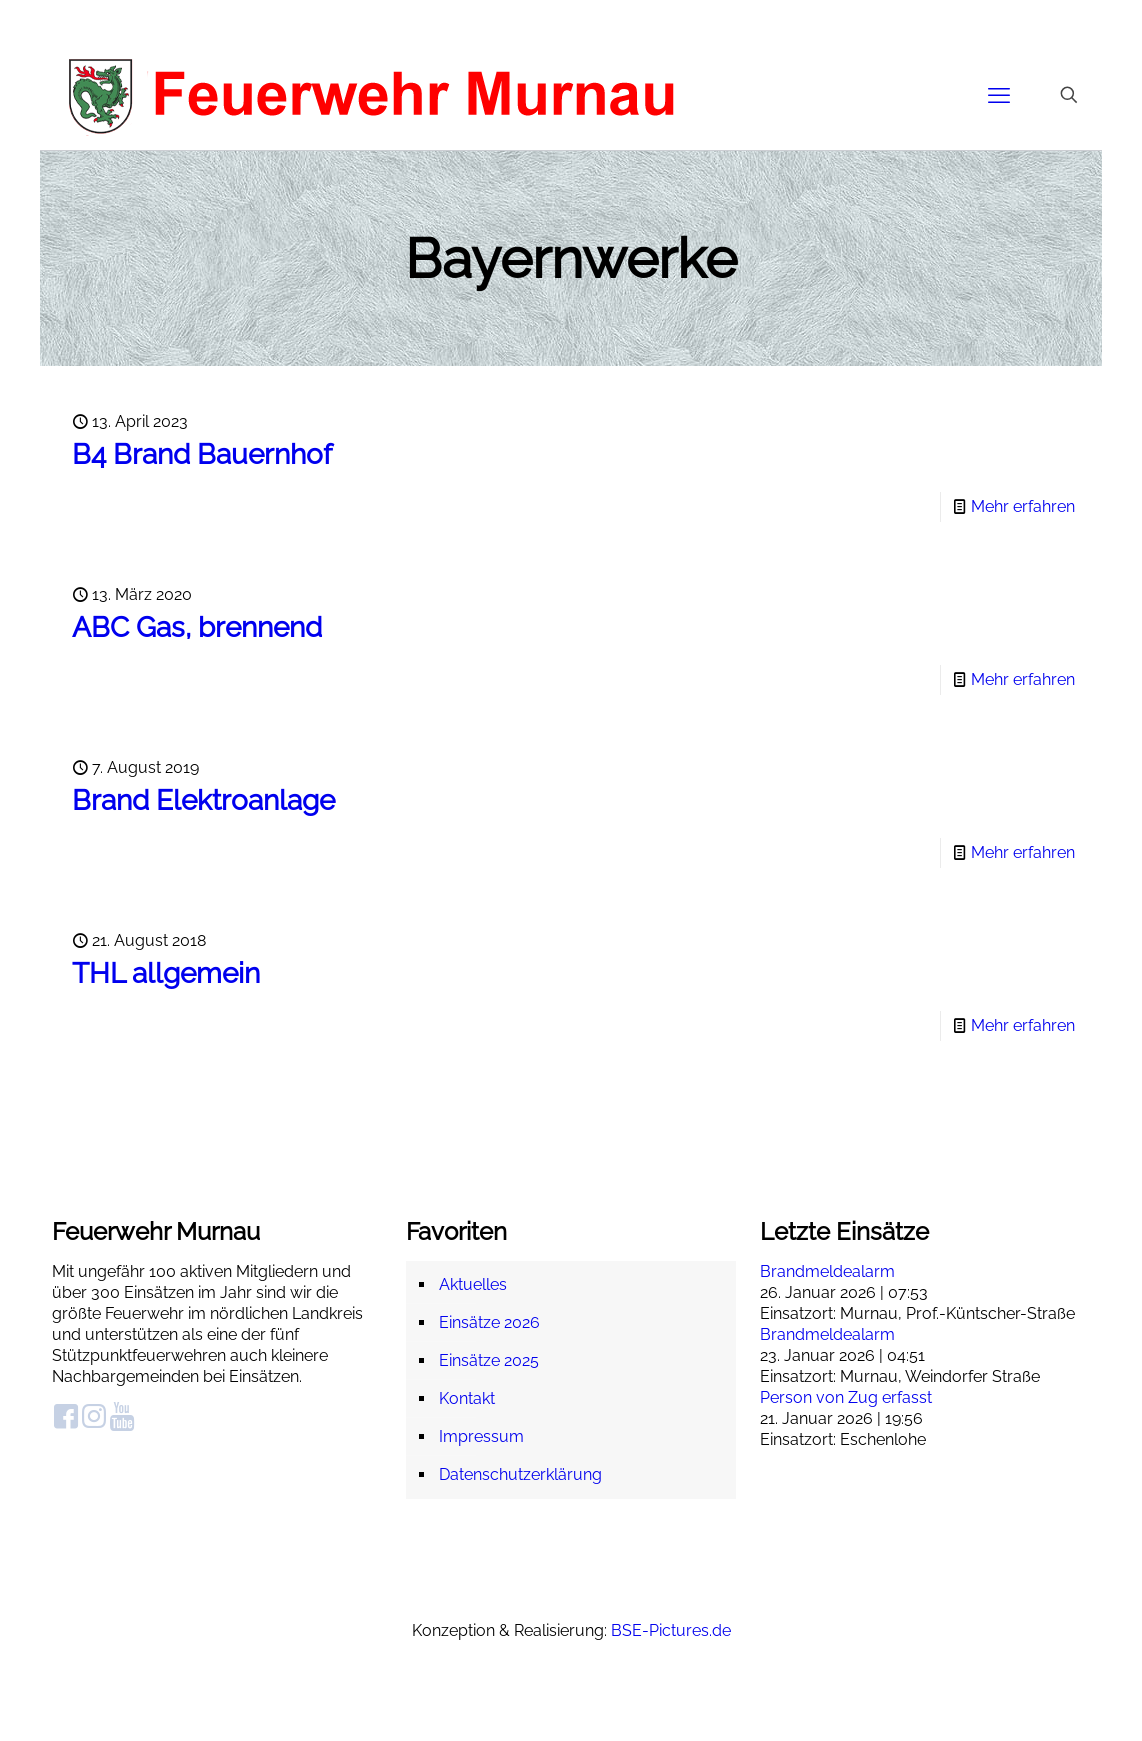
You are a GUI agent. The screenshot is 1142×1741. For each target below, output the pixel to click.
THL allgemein (166, 973)
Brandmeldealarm (827, 1271)
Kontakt (467, 1398)
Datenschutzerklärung (520, 1474)
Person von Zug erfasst (846, 1397)
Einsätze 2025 (489, 1360)
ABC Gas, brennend (197, 627)
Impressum (481, 1436)
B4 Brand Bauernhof (202, 454)
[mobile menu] (999, 95)
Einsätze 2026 (489, 1322)
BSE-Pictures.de (671, 1630)
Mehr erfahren (1023, 506)
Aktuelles (473, 1284)
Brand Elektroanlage (203, 800)
